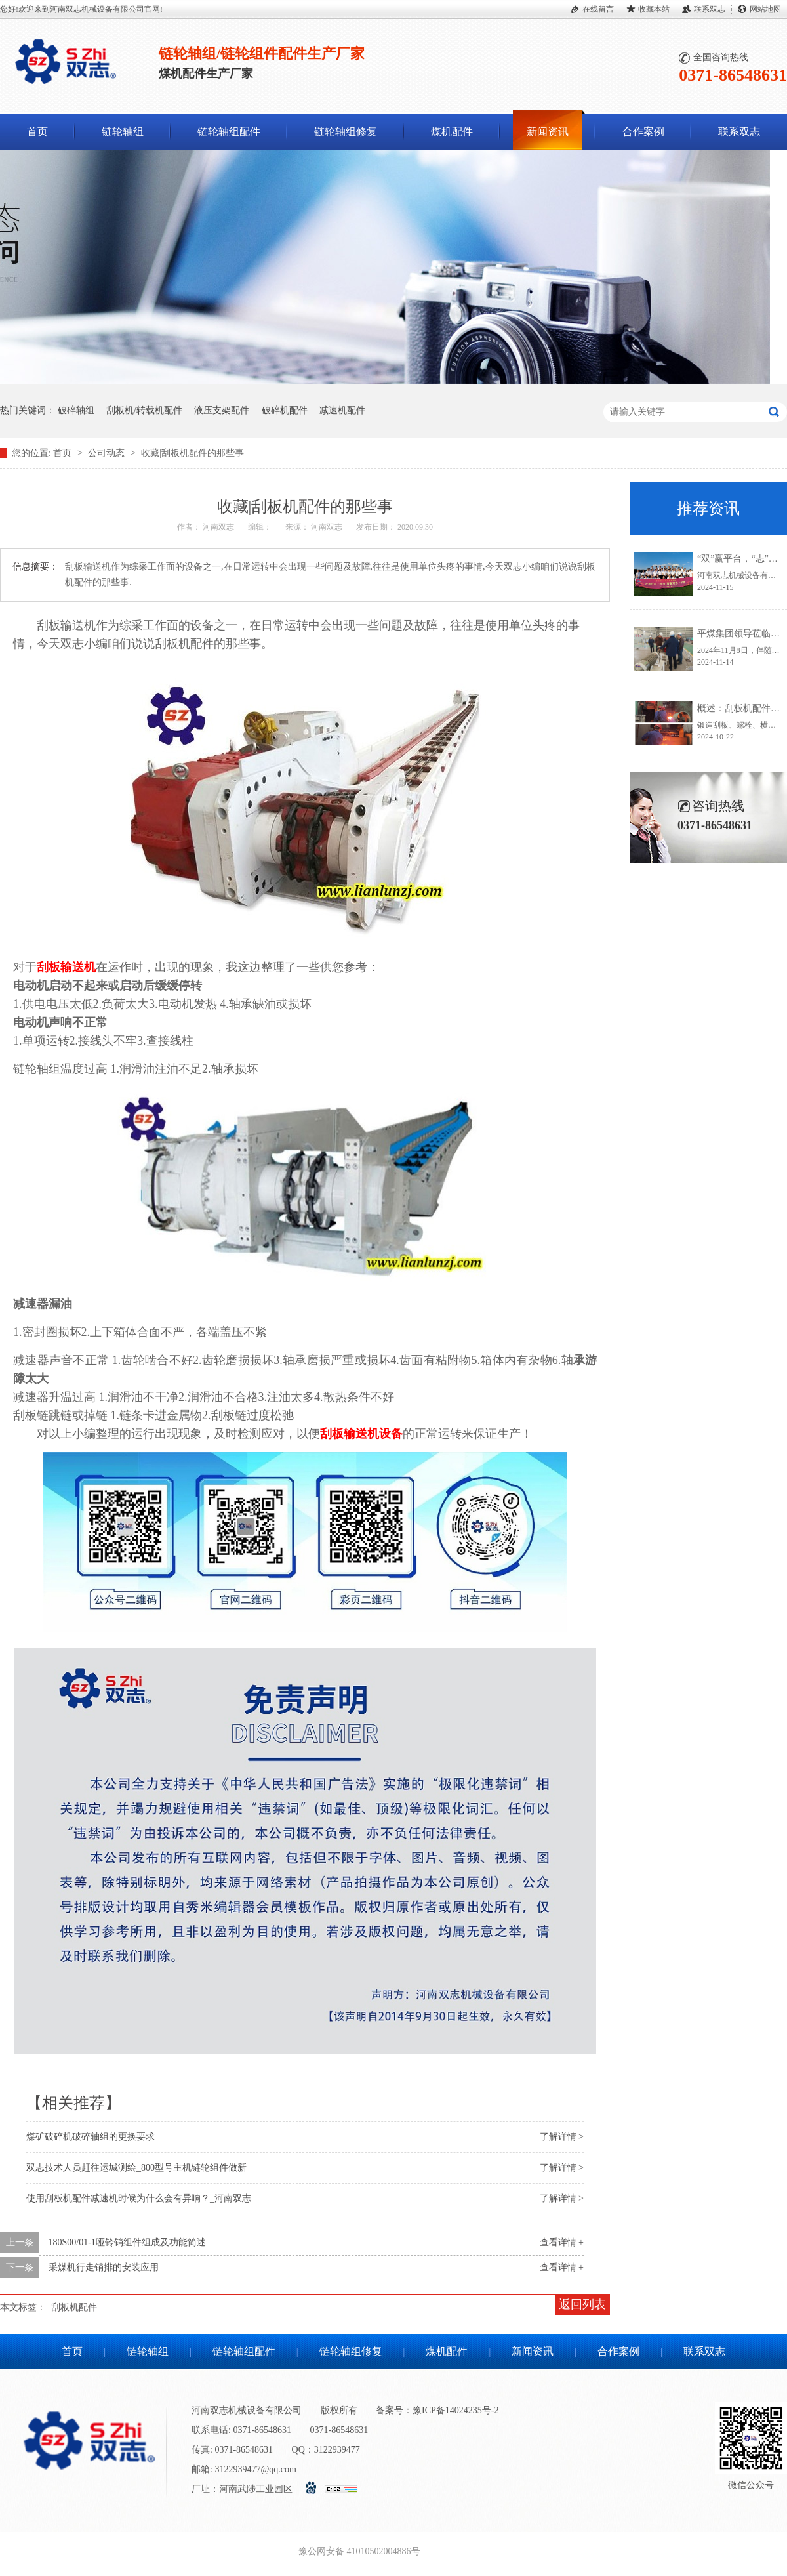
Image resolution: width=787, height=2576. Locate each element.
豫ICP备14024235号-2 (455, 2410)
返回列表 (582, 2304)
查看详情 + (562, 2242)
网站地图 (765, 9)
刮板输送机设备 (361, 1433)
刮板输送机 (66, 967)
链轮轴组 (123, 131)
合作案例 (643, 131)
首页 (37, 131)
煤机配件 (452, 131)
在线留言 (598, 9)
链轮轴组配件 (228, 131)
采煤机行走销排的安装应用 (104, 2267)
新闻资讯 (548, 131)
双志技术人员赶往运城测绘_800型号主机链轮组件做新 (136, 2167)
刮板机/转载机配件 (144, 410)
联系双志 (709, 9)
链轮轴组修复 (345, 131)
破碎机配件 (285, 410)
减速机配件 (342, 410)
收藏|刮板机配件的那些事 (192, 453)
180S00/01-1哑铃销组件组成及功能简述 (127, 2242)
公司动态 (107, 453)
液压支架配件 (221, 410)
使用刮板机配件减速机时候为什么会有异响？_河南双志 (138, 2198)
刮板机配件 (74, 2307)
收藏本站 (654, 9)
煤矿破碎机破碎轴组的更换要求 (90, 2137)
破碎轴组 (76, 410)
